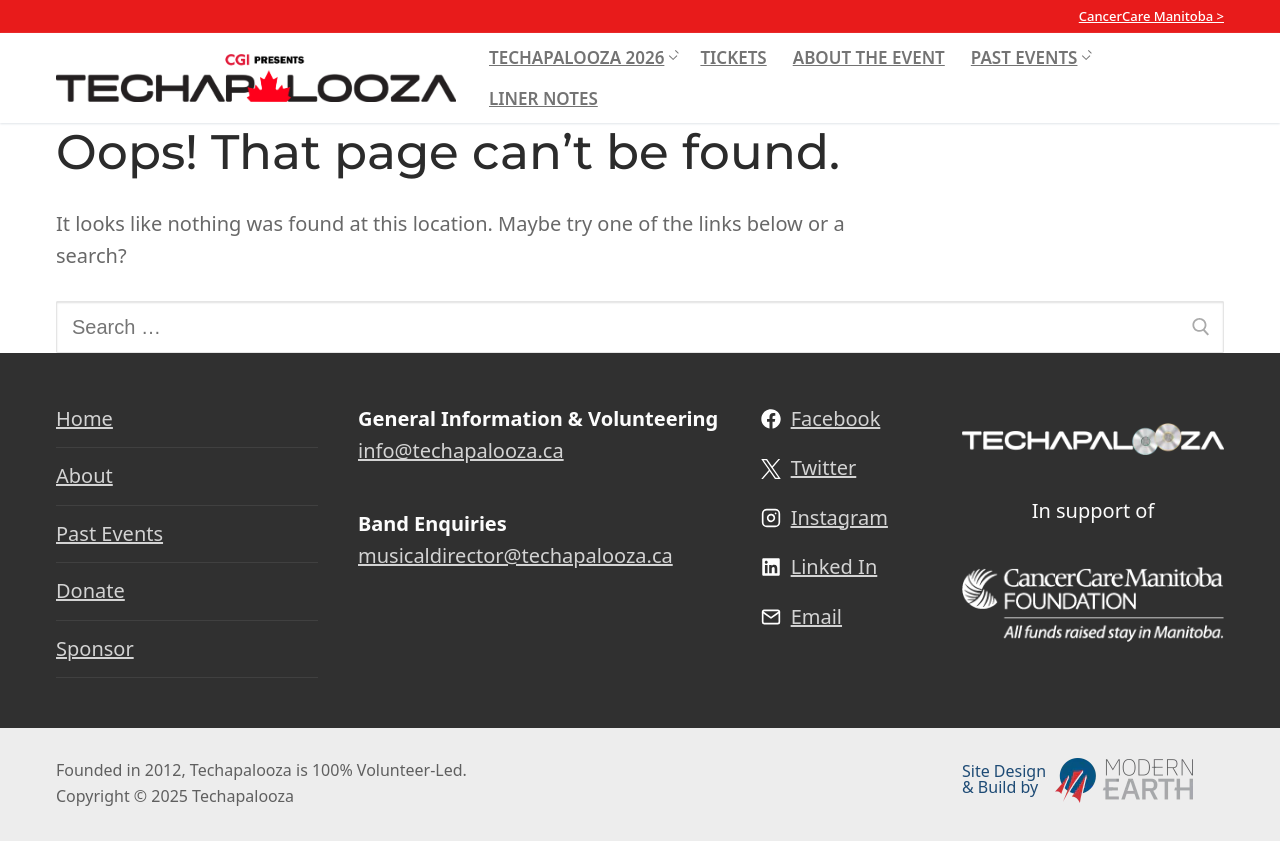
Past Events (109, 533)
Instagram (839, 517)
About (84, 475)
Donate (90, 590)
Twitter (824, 467)
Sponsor (95, 648)
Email (816, 616)
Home (84, 418)
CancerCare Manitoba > (1151, 16)
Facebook (836, 418)
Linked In (834, 566)
